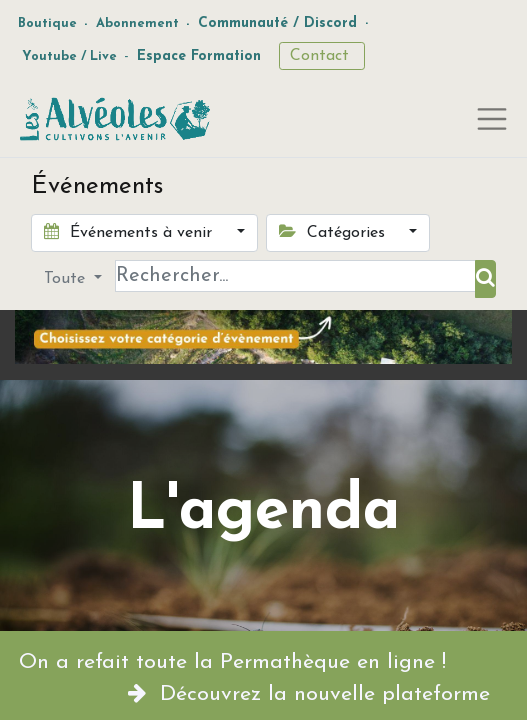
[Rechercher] (485, 279)
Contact (322, 56)
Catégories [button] (334, 232)
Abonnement (137, 23)
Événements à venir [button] (130, 232)
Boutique (47, 23)
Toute (67, 279)
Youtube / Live (69, 56)
